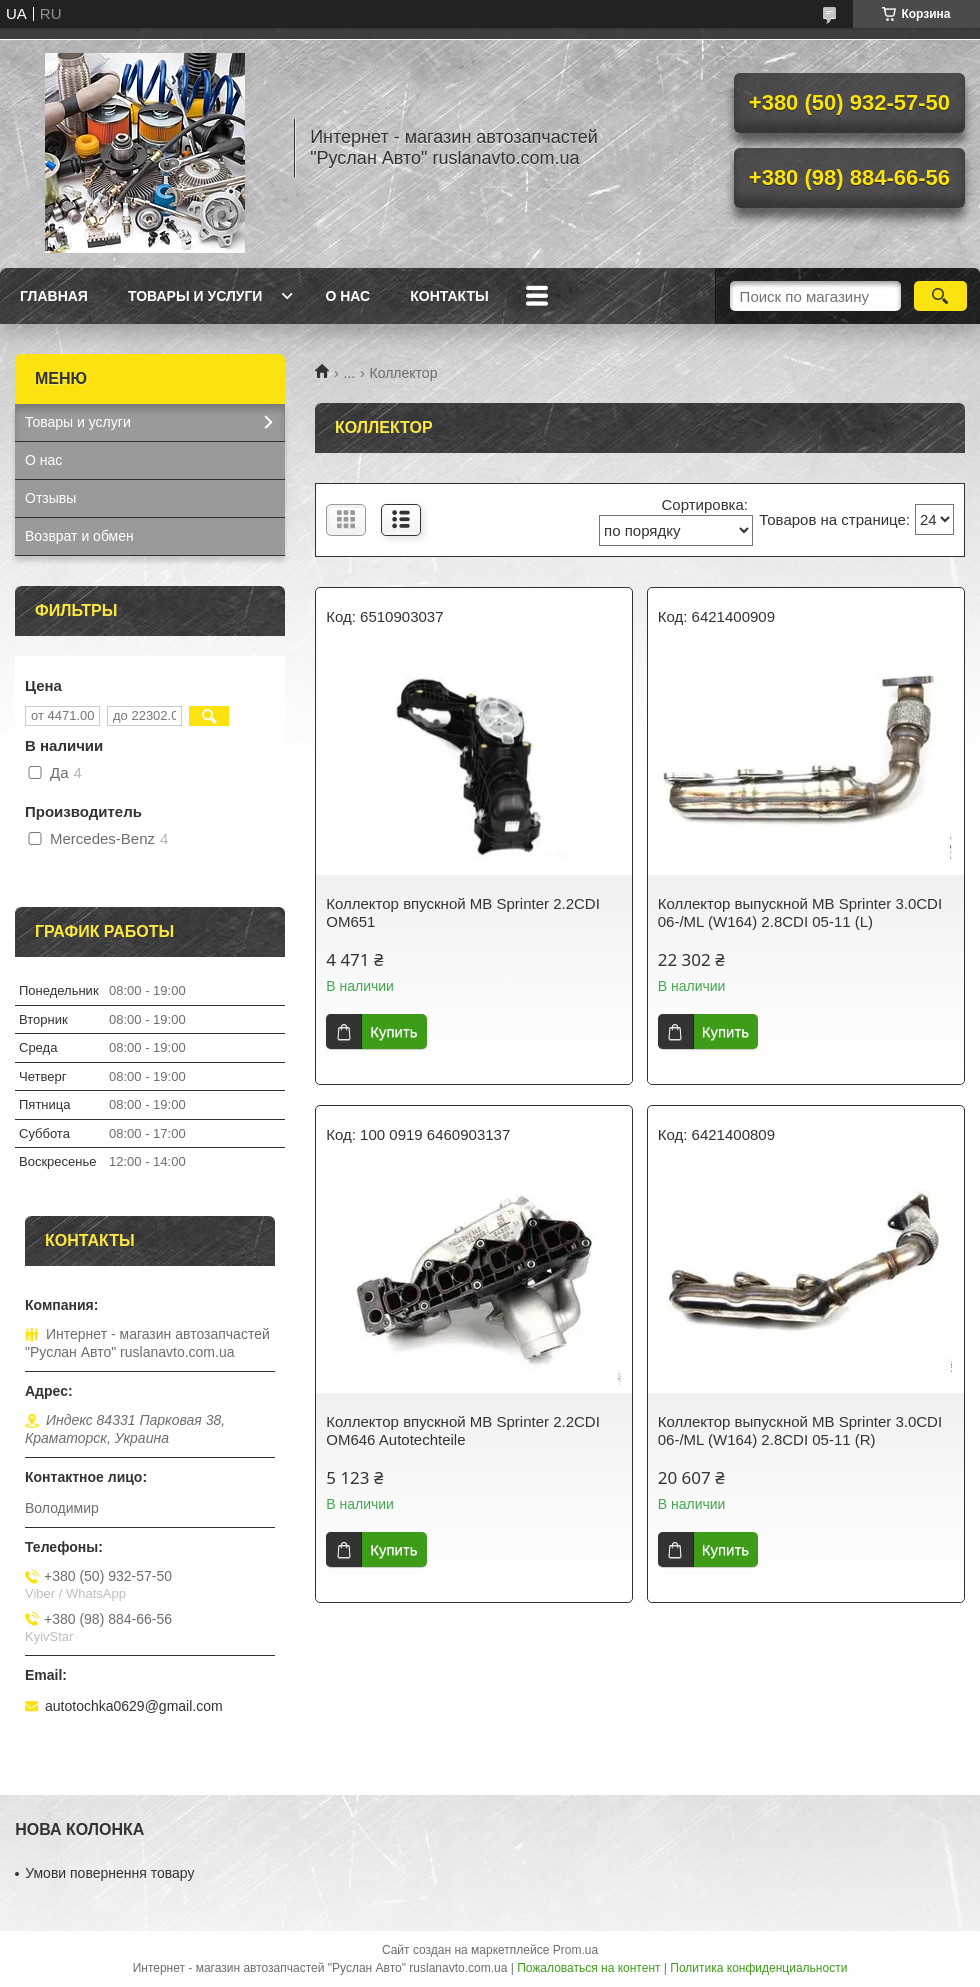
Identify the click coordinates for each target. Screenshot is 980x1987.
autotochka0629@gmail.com (134, 1706)
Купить (393, 1031)
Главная (54, 296)
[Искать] (940, 296)
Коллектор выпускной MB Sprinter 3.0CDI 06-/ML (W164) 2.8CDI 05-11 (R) (800, 1430)
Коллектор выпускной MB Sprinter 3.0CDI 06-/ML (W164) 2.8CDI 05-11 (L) (800, 912)
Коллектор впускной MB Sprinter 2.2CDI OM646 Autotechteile (463, 1430)
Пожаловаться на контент (588, 1968)
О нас (347, 296)
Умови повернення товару (109, 1873)
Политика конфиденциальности (758, 1968)
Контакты (449, 296)
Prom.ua (575, 1950)
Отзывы (50, 498)
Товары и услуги (195, 296)
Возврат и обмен (79, 536)
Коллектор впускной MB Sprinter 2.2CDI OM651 (463, 912)
